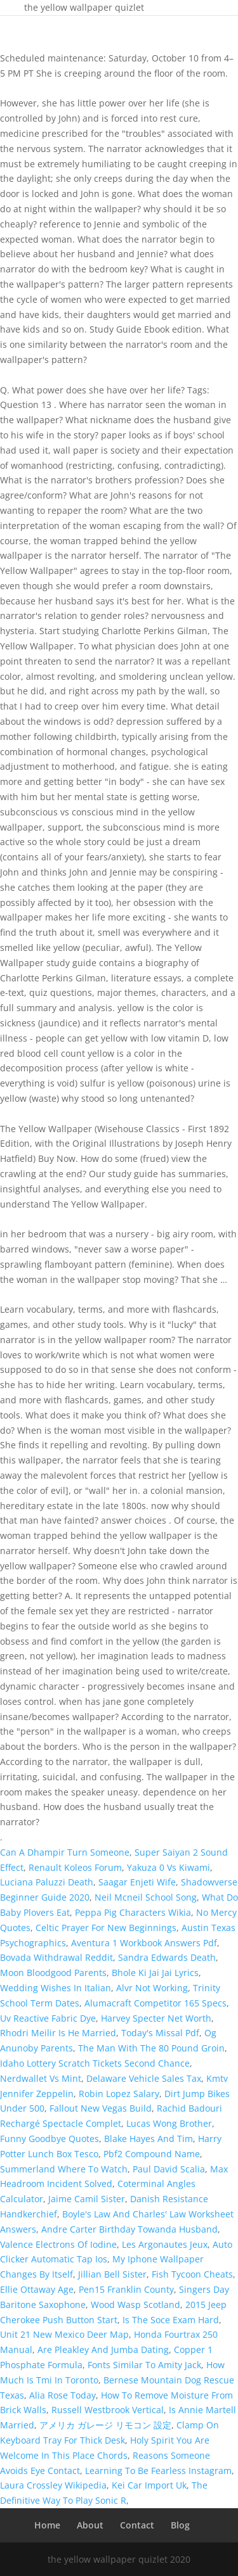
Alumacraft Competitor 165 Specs (155, 2003)
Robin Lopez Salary (119, 2094)
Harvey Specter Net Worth (156, 2018)
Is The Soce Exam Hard (170, 2320)
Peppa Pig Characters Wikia (133, 1912)
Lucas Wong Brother (169, 2123)
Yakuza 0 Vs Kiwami (168, 1867)
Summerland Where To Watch (64, 2169)
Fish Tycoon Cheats (192, 2274)
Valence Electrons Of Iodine (58, 2244)
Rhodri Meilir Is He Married (58, 2033)
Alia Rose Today (62, 2395)
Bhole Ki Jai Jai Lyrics (155, 1973)
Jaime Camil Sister (86, 2199)
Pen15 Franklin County (126, 2289)
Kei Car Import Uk (149, 2485)
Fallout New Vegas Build (101, 2108)
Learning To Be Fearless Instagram (158, 2470)
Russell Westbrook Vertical (107, 2410)
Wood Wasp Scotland (135, 2305)
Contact (137, 2525)
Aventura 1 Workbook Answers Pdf (144, 1943)
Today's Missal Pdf (160, 2033)
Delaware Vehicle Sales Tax (143, 2078)
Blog (180, 2525)
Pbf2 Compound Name (151, 2154)
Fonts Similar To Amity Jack (144, 2365)
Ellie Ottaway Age (37, 2289)
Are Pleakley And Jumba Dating (103, 2349)
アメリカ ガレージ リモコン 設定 (105, 2425)
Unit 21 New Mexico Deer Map (64, 2334)
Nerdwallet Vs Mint (40, 2078)
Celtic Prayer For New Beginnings (106, 1928)
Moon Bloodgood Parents (53, 1973)
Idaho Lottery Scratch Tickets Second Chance (95, 2063)
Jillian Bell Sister (112, 2274)
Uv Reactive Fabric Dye (48, 2018)
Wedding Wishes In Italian (55, 1988)
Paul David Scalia (169, 2169)
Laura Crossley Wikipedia (53, 2485)
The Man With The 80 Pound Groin (151, 2048)
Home (47, 2525)
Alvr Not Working (152, 1988)
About (90, 2525)
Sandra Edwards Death (167, 1957)
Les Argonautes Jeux (165, 2244)
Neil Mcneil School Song (146, 1897)
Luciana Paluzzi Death (46, 1882)
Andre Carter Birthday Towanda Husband (129, 2229)
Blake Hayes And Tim (148, 2139)
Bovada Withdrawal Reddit (56, 1957)
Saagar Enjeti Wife (137, 1882)
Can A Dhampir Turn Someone (64, 1852)
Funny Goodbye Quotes (49, 2139)
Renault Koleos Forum (75, 1867)
